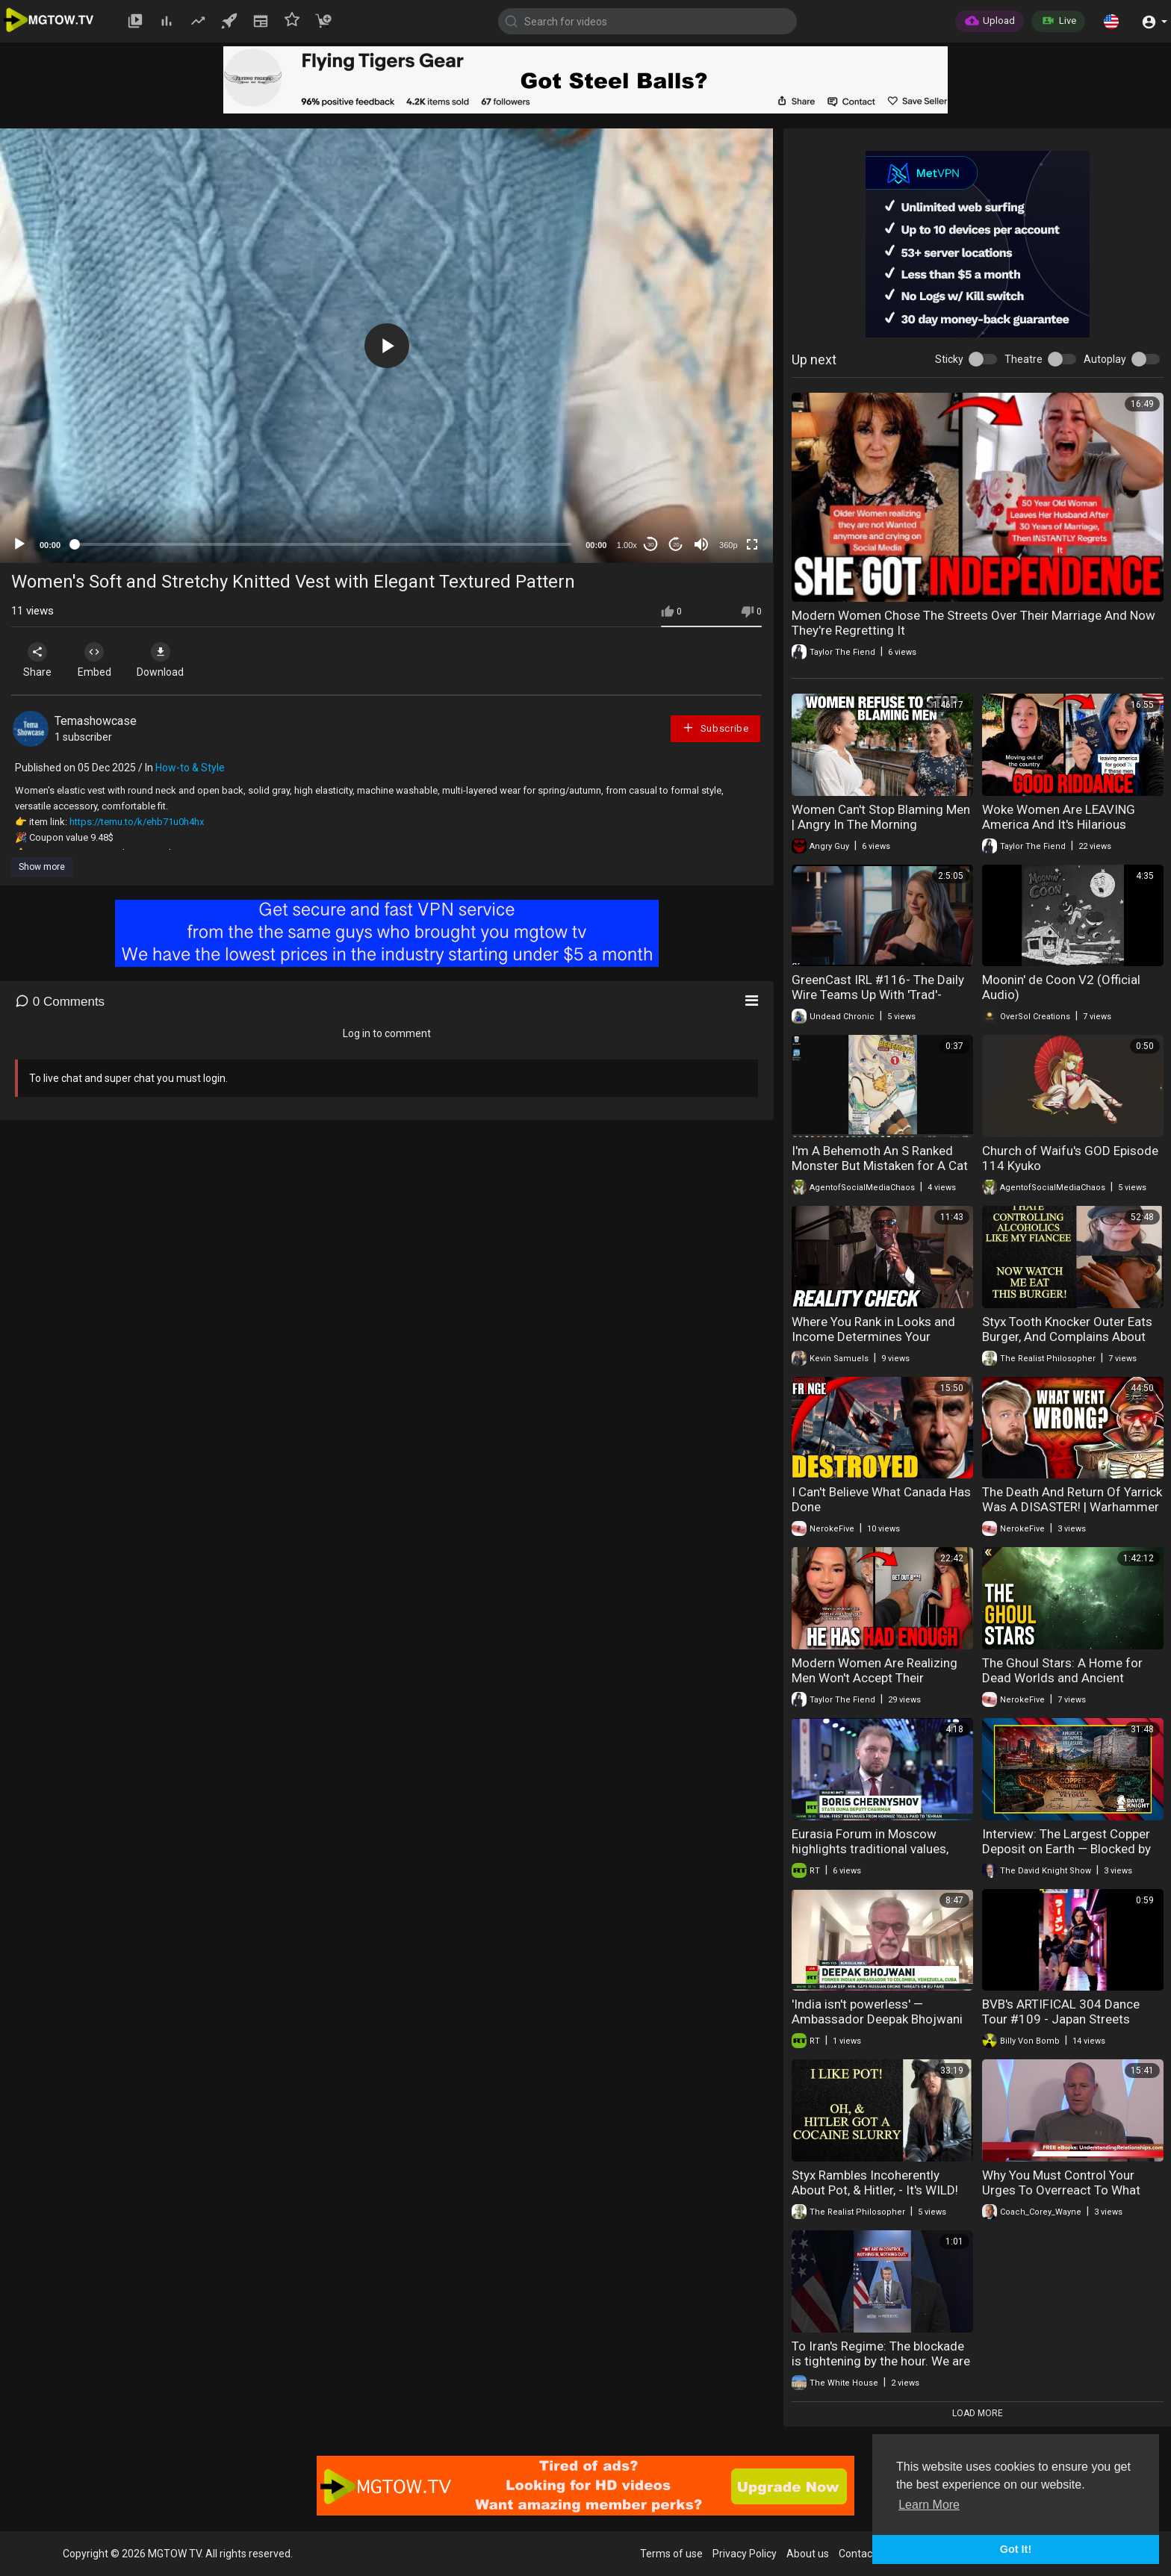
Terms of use (671, 2554)
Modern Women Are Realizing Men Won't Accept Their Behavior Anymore (874, 1677)
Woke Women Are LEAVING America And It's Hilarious (1058, 817)
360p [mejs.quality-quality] (728, 545)
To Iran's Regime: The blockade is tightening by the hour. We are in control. (881, 2361)
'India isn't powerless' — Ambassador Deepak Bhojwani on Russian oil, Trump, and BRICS (877, 2026)
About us (807, 2554)
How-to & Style (190, 768)
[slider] (323, 544)
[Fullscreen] (752, 544)
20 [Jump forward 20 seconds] (676, 544)
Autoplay (1105, 359)
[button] (1111, 21)
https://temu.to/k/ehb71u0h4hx (136, 821)
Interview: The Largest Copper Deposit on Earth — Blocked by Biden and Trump (1066, 1848)
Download (168, 660)
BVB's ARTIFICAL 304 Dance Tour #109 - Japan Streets (1061, 2011)
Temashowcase (96, 721)
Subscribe (715, 727)
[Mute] (701, 544)
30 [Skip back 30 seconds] (650, 544)
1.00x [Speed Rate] (627, 545)
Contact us (864, 2554)
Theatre (1023, 359)
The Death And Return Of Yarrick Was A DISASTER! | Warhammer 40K (1072, 1506)
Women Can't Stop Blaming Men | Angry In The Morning (881, 817)
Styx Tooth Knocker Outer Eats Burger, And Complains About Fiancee (1067, 1336)
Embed (99, 660)
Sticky (949, 359)
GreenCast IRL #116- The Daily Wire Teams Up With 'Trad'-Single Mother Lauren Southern (878, 994)
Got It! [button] (1015, 2549)
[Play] (19, 544)
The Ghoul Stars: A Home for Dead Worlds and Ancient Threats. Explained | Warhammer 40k (1072, 1685)
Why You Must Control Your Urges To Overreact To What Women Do (1061, 2190)
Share (39, 660)
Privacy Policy (744, 2554)
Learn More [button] (929, 2504)
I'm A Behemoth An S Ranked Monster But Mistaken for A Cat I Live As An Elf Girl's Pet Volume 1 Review (880, 1173)
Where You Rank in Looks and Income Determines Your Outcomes (873, 1336)
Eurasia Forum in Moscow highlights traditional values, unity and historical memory (870, 1848)
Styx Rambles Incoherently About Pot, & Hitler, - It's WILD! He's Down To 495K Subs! (875, 2190)
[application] (386, 345)
